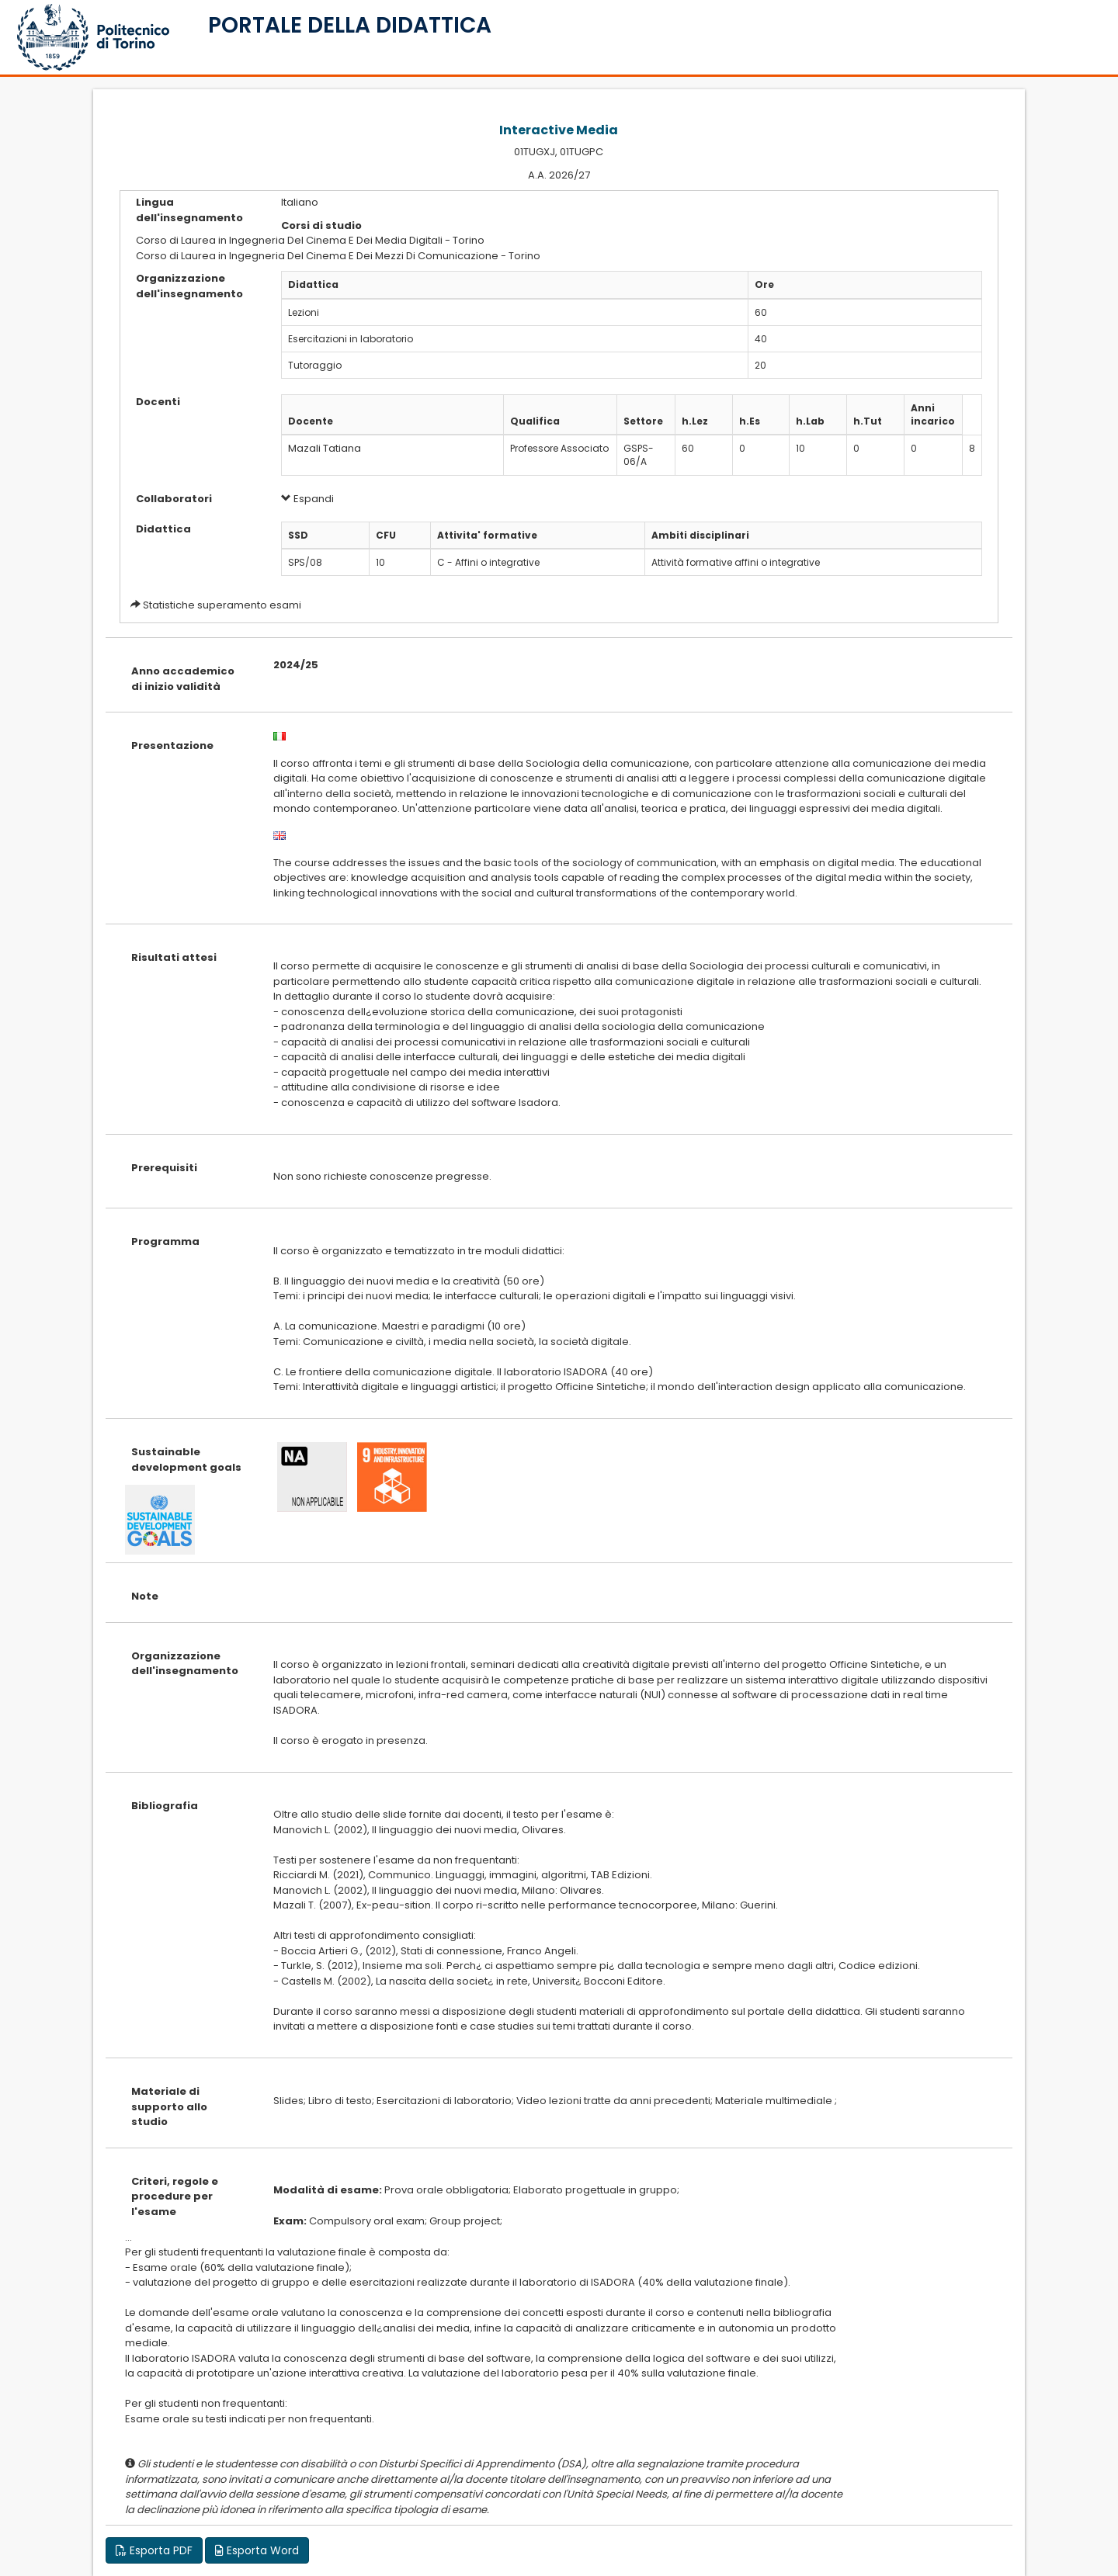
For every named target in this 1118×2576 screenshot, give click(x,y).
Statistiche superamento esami (222, 605)
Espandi (307, 498)
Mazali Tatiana (324, 448)
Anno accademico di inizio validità (182, 679)
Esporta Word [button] (257, 2550)
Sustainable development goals (186, 1459)
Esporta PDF (154, 2550)
